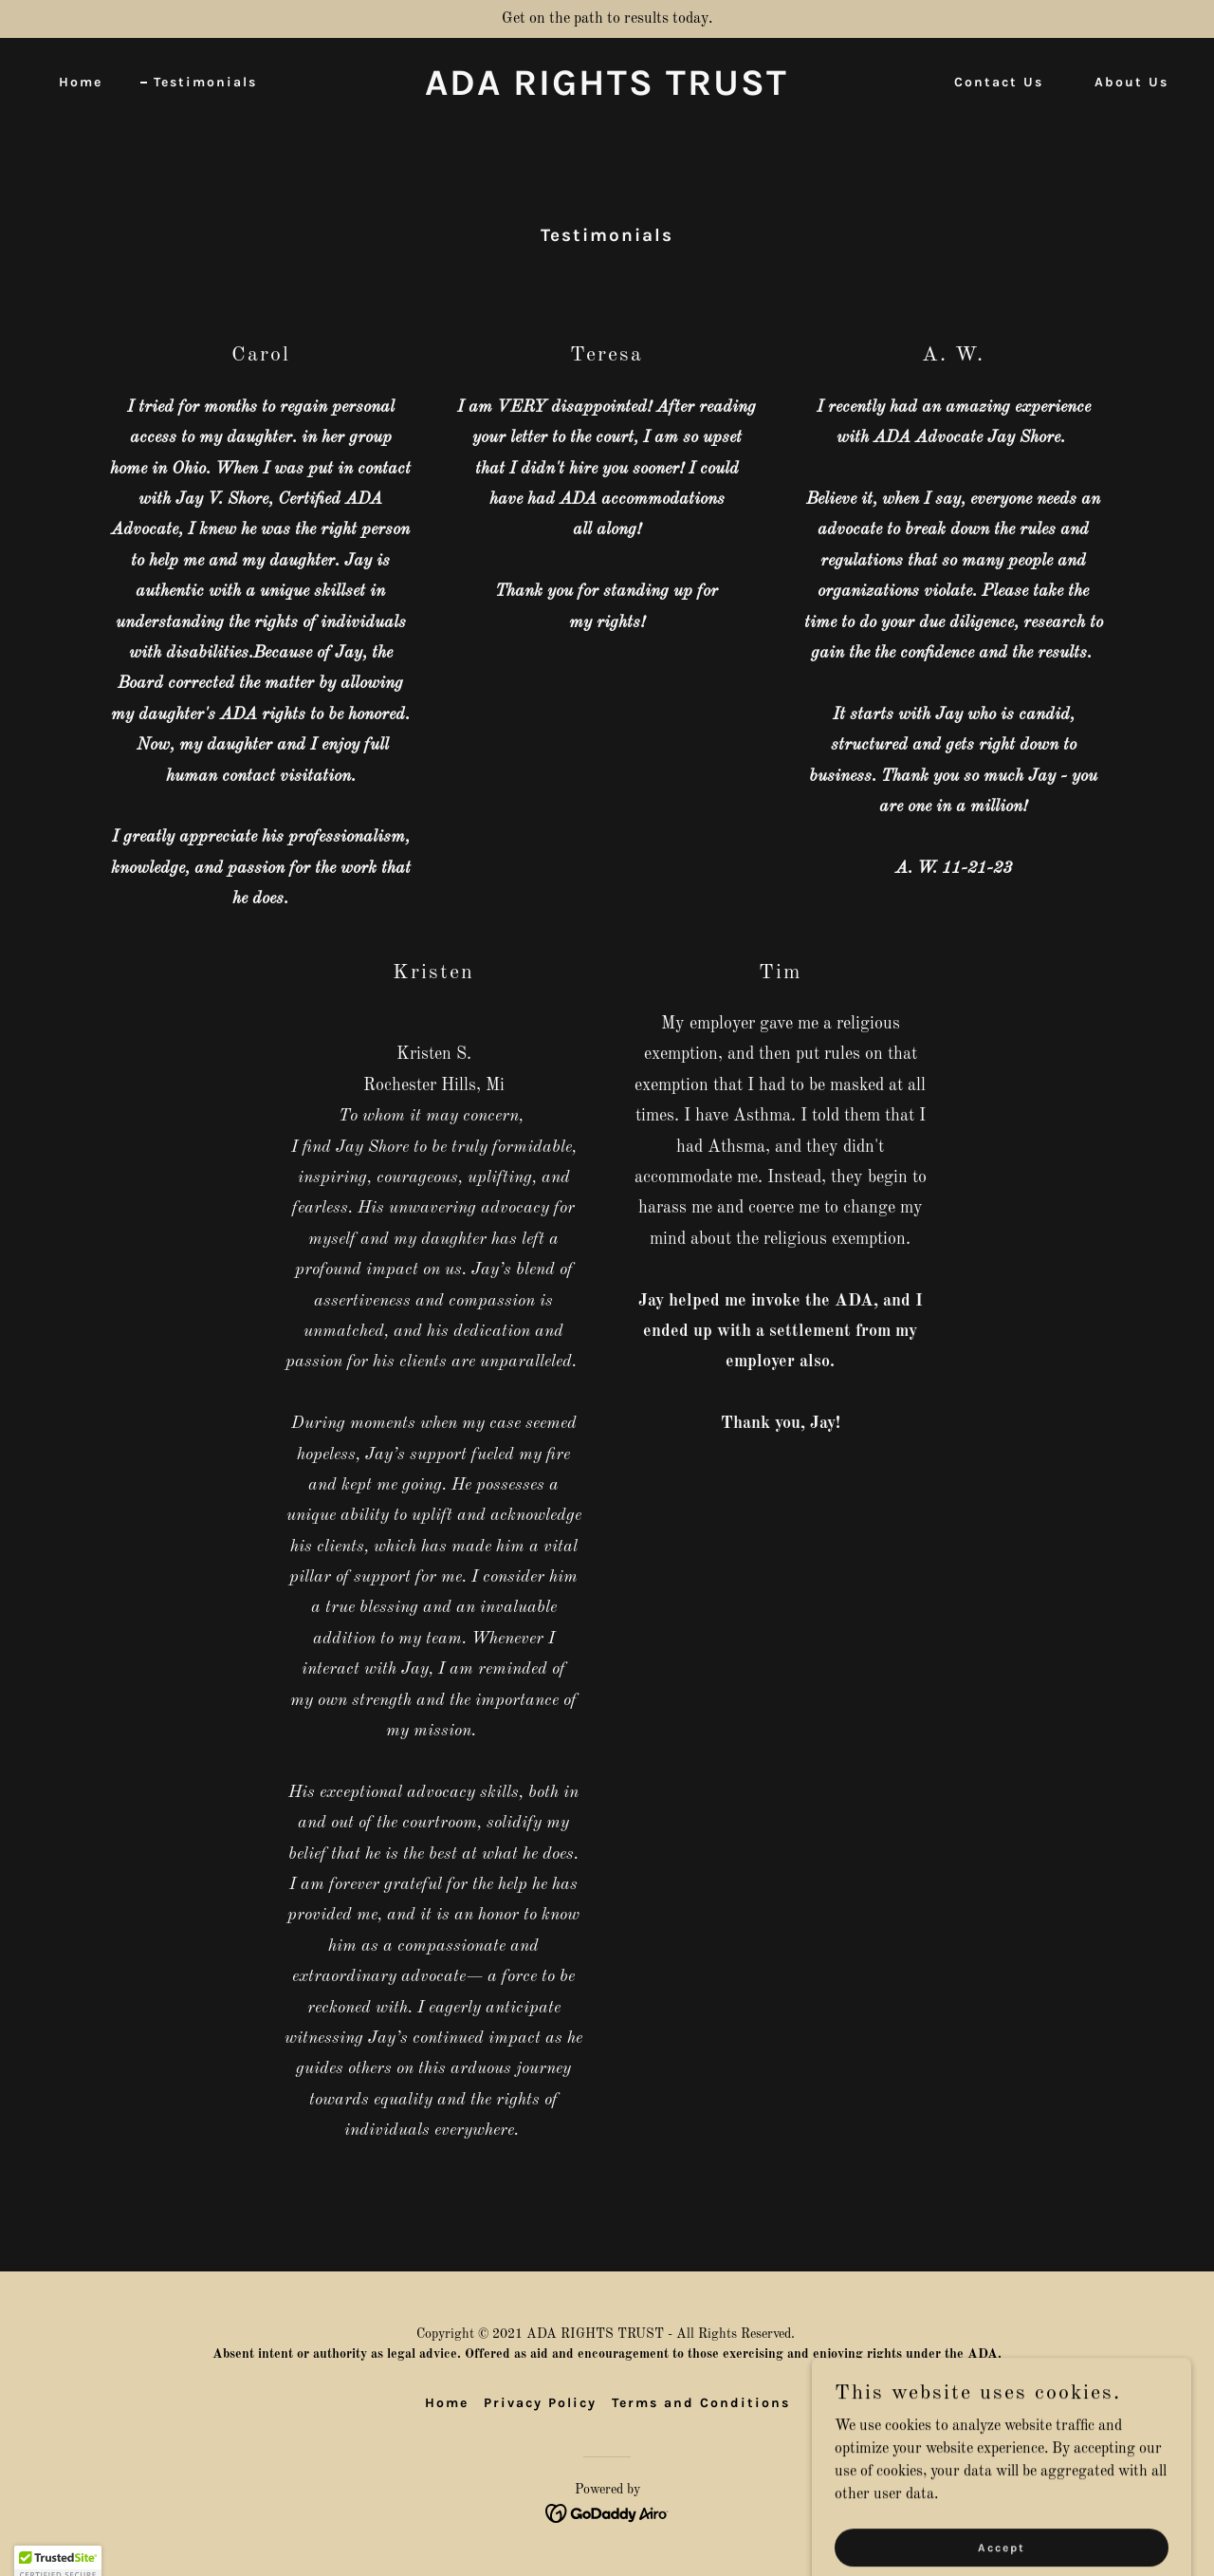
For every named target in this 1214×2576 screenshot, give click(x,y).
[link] (607, 91)
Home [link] (80, 82)
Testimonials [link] (205, 82)
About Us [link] (1131, 82)
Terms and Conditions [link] (701, 2403)
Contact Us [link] (998, 82)
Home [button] (447, 2403)
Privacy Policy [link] (540, 2403)
